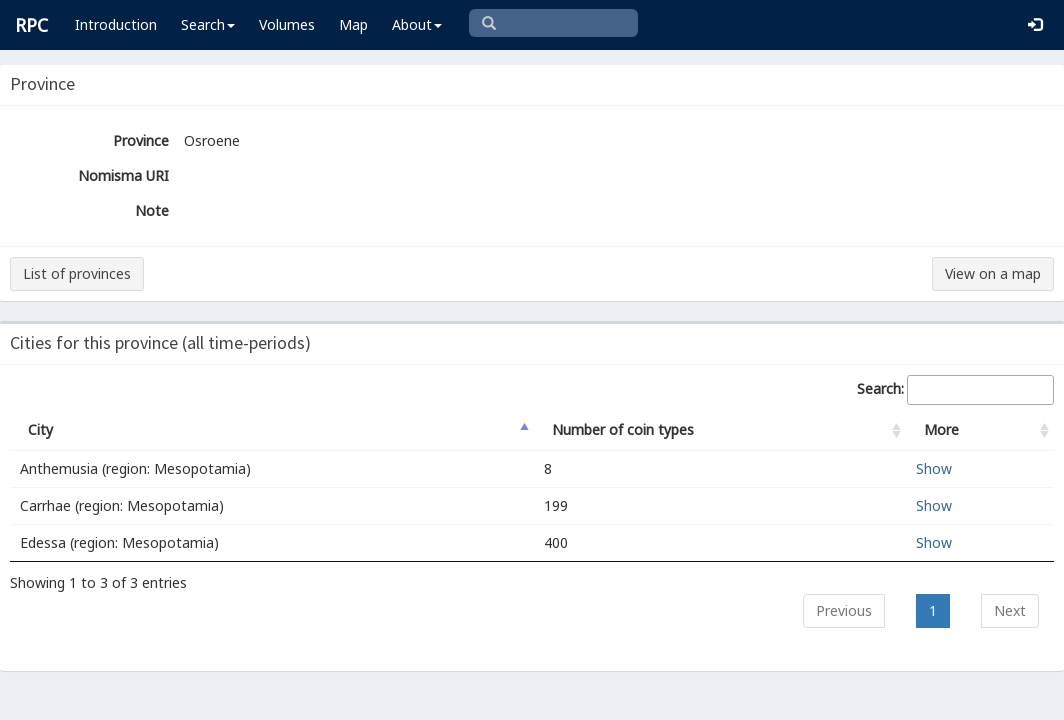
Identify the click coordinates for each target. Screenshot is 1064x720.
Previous (844, 610)
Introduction (116, 24)
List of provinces (77, 273)
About (417, 24)
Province (141, 140)
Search (208, 24)
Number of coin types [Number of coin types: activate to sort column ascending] (623, 429)
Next (1010, 610)
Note (152, 210)
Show (934, 468)
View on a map (993, 273)
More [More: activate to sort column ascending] (941, 429)
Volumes (287, 24)
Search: (955, 390)
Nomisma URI (123, 175)
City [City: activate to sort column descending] (40, 429)
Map (353, 24)
